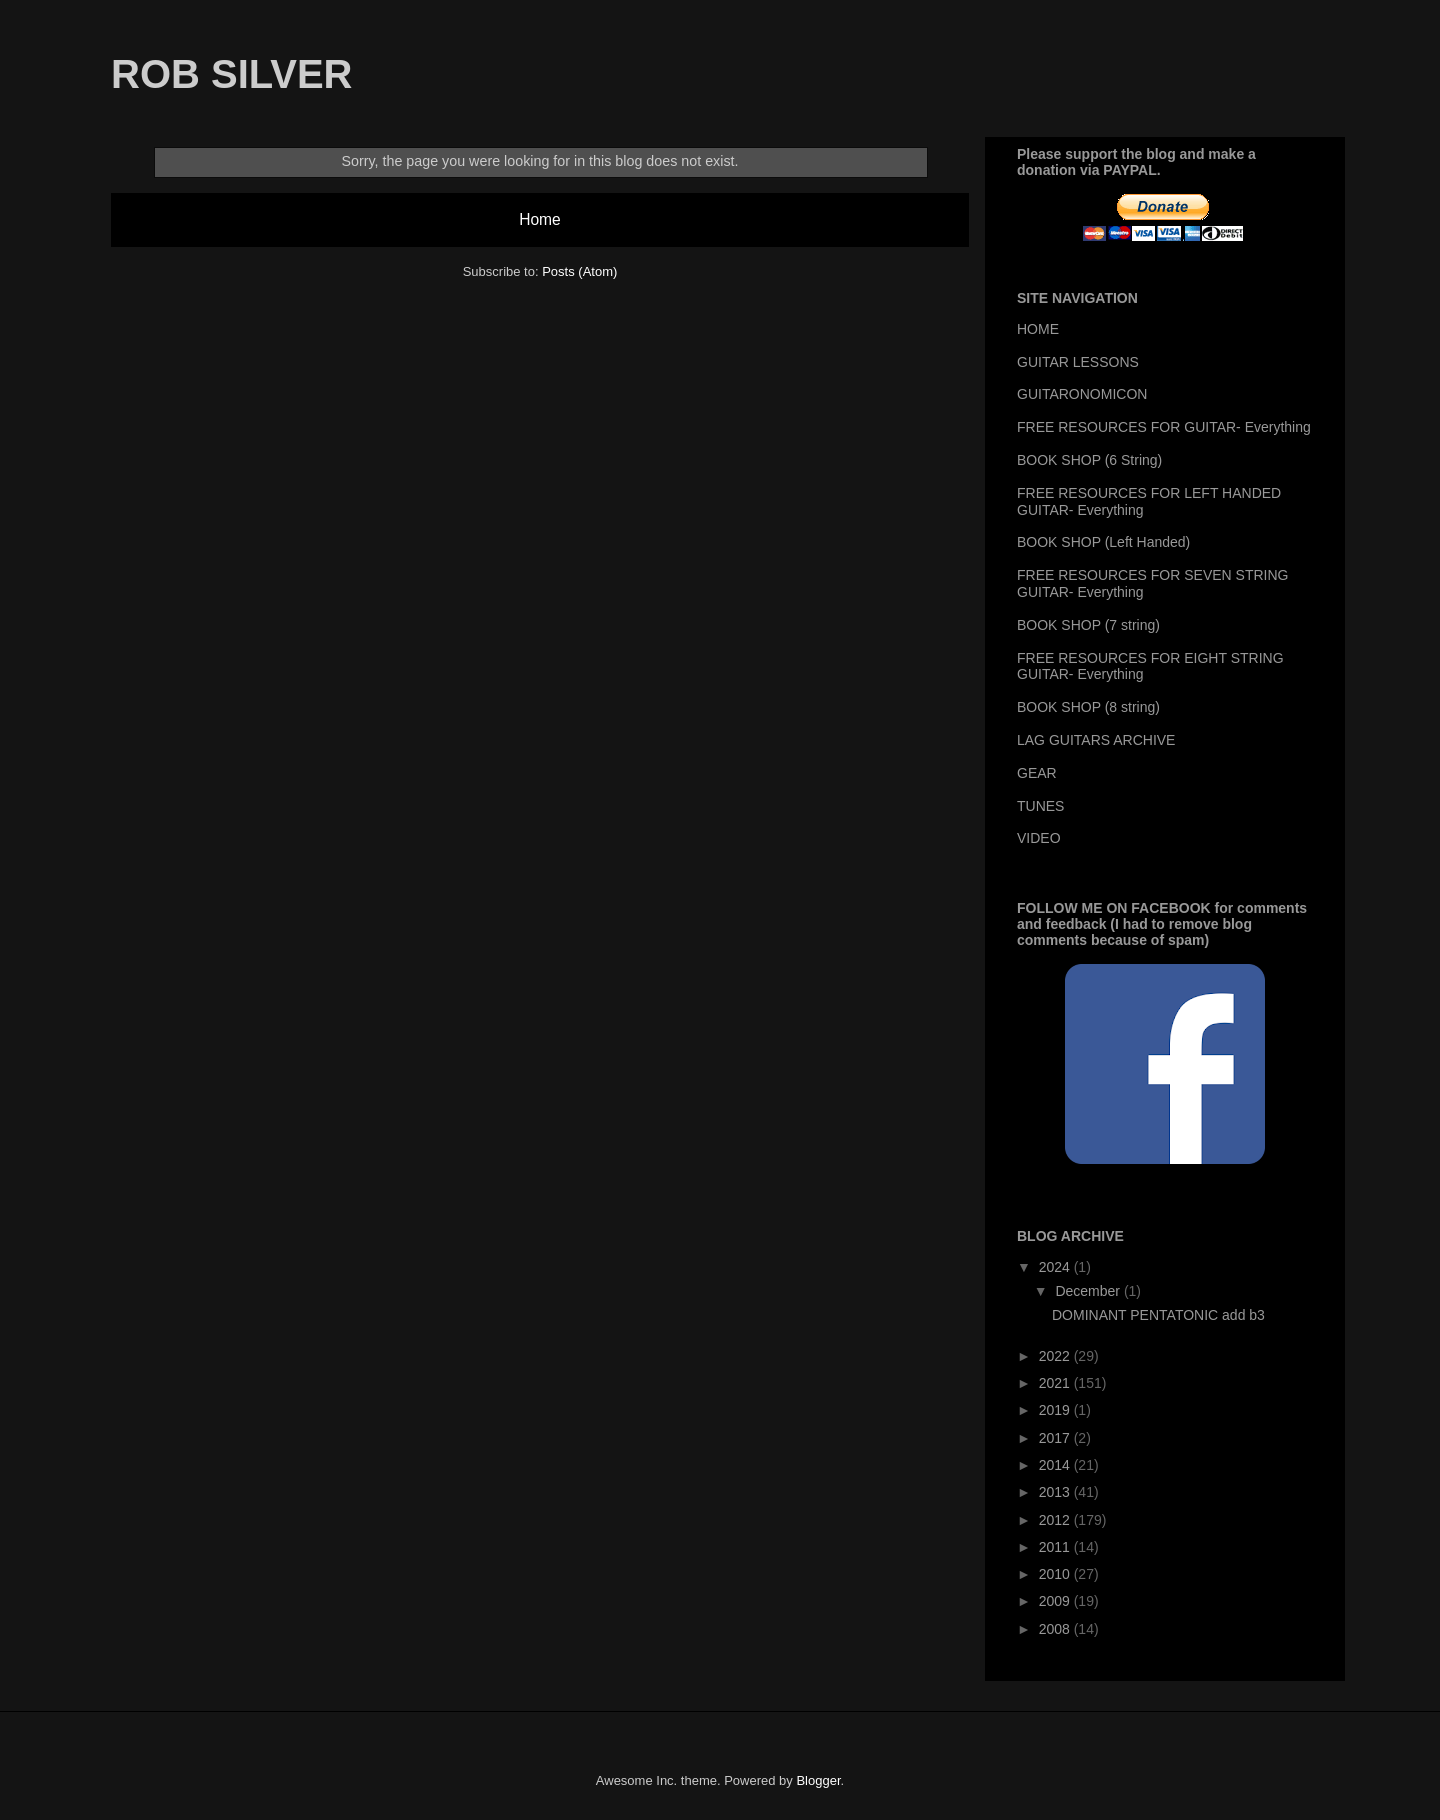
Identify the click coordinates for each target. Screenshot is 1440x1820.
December (1089, 1291)
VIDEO (1039, 838)
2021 (1056, 1383)
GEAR (1037, 773)
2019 (1056, 1410)
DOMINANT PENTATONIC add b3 (1158, 1315)
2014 (1056, 1465)
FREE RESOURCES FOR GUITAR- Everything (1164, 427)
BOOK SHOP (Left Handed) (1103, 542)
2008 (1056, 1629)
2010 (1056, 1574)
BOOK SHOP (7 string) (1088, 625)
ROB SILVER (232, 74)
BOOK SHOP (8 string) (1088, 707)
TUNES (1040, 806)
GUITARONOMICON (1082, 394)
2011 (1056, 1547)
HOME (1038, 329)
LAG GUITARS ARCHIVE (1096, 740)
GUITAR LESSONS (1078, 362)
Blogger (818, 1780)
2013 (1056, 1492)
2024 (1056, 1267)
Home (540, 219)
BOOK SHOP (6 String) (1089, 460)
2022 (1056, 1356)
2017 (1056, 1438)
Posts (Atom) (579, 271)
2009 (1056, 1601)
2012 (1056, 1520)
